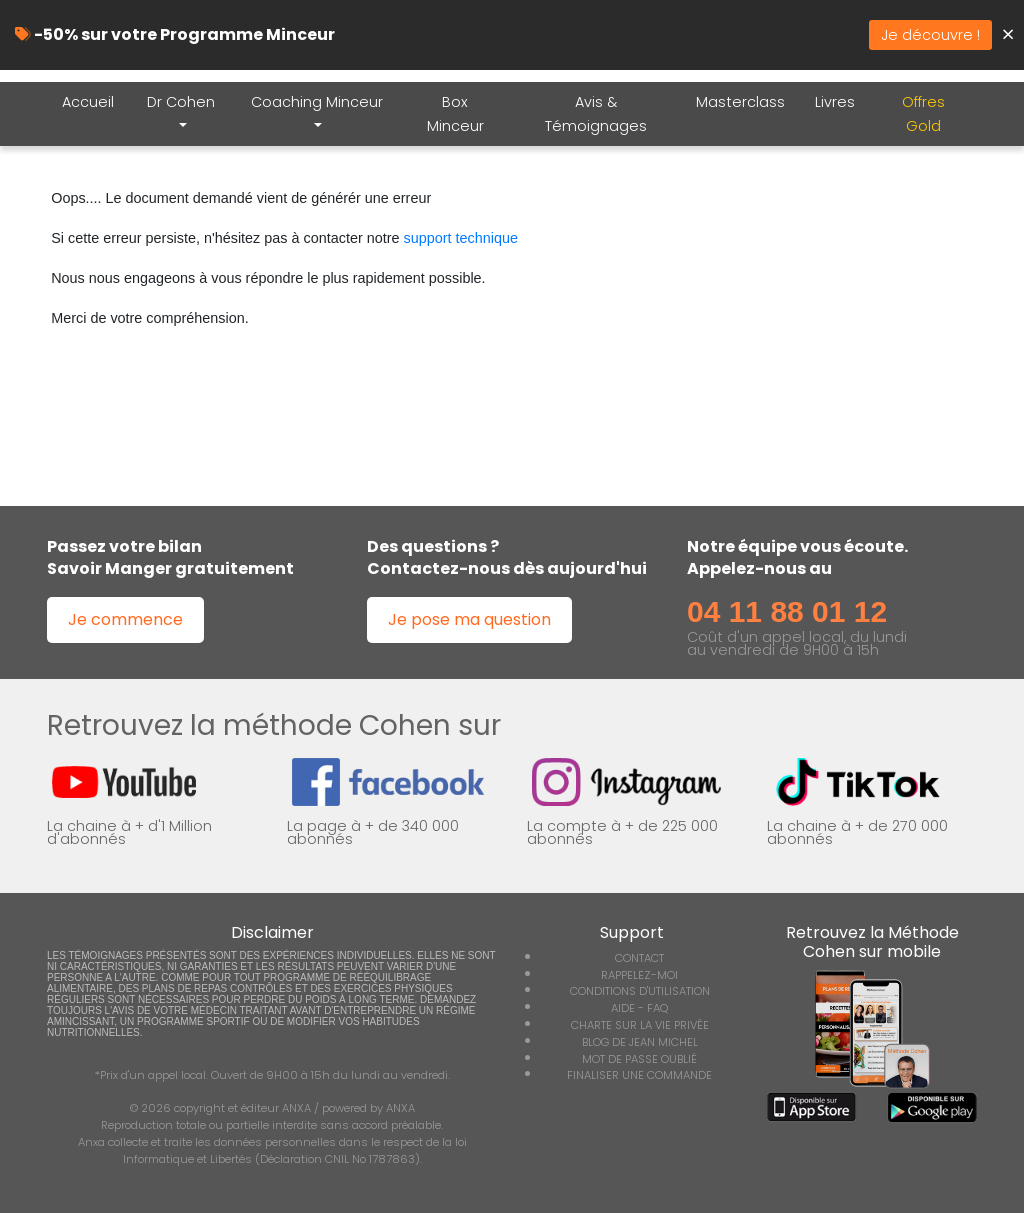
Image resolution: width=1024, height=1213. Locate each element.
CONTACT (639, 958)
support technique (461, 238)
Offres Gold (923, 114)
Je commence (125, 619)
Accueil (88, 102)
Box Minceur (455, 114)
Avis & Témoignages (596, 114)
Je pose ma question (469, 619)
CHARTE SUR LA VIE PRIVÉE (640, 1025)
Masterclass (740, 102)
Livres (835, 102)
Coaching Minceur (317, 102)
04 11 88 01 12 (787, 611)
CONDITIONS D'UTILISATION (640, 991)
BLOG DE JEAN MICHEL (640, 1042)
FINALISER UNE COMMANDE (639, 1075)
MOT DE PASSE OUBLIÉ (639, 1059)
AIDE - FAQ (639, 1008)
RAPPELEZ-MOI (639, 975)
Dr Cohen (181, 102)
